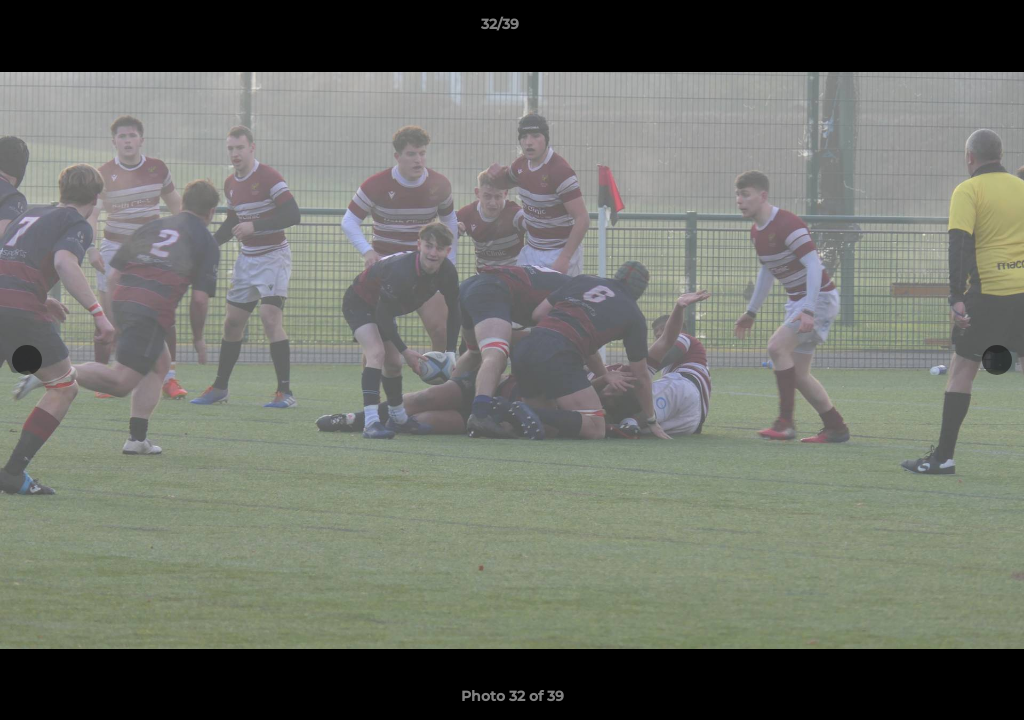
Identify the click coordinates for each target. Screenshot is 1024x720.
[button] (940, 29)
